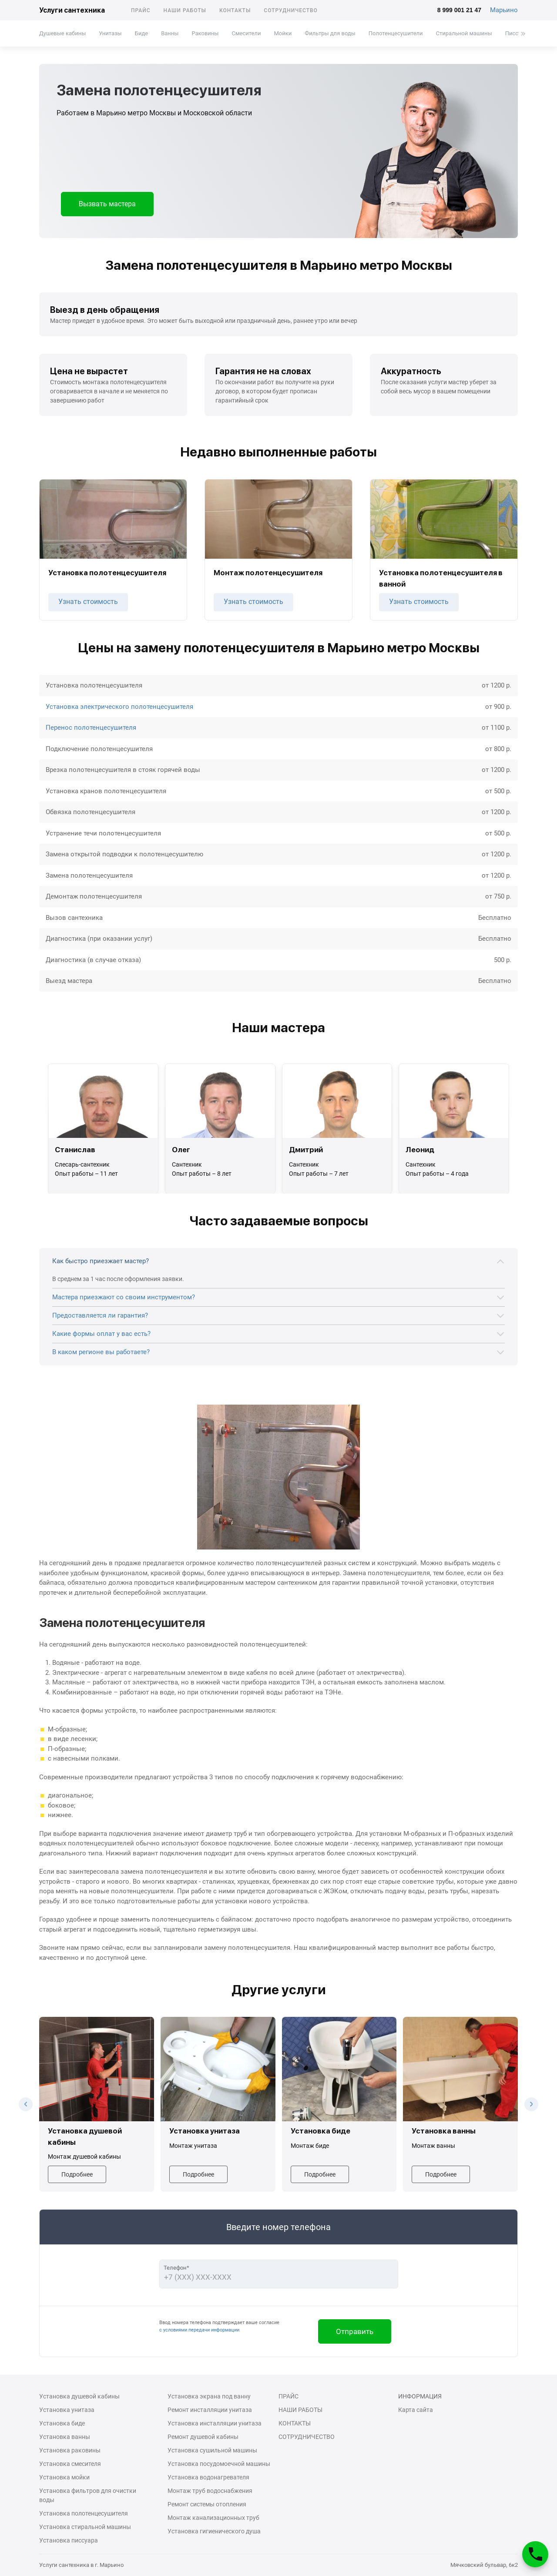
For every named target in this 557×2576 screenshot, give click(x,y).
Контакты (235, 10)
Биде (141, 33)
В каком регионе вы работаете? (101, 1352)
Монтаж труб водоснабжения (210, 2490)
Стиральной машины (464, 33)
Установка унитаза (66, 2409)
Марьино (504, 10)
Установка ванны (64, 2436)
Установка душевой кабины (79, 2396)
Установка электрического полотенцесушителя (119, 707)
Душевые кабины (62, 33)
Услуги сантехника (72, 10)
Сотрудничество (291, 10)
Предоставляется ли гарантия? (100, 1315)
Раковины (204, 33)
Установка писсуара (68, 2540)
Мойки (283, 33)
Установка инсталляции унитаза (215, 2423)
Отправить (354, 2331)
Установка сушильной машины (212, 2450)
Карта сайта (415, 2409)
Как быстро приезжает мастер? (100, 1261)
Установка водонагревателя (208, 2477)
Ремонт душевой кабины (203, 2436)
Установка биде (62, 2423)
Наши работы (185, 10)
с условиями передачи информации (199, 2330)
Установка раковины (70, 2450)
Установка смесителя (70, 2463)
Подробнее (77, 2174)
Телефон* (176, 2267)
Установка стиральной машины (85, 2526)
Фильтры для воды (330, 33)
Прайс (141, 10)
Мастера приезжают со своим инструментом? (123, 1297)
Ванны (169, 33)
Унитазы (110, 33)
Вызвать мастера (107, 204)
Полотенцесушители (396, 33)
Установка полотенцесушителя (83, 2513)
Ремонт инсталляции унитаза (210, 2409)
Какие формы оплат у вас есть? (101, 1334)
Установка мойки (64, 2477)
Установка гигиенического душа (214, 2531)
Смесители (246, 33)
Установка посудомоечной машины (219, 2463)
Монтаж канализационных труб (213, 2517)
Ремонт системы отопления (207, 2504)
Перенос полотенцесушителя (91, 727)
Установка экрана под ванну (209, 2396)
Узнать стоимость (88, 601)
